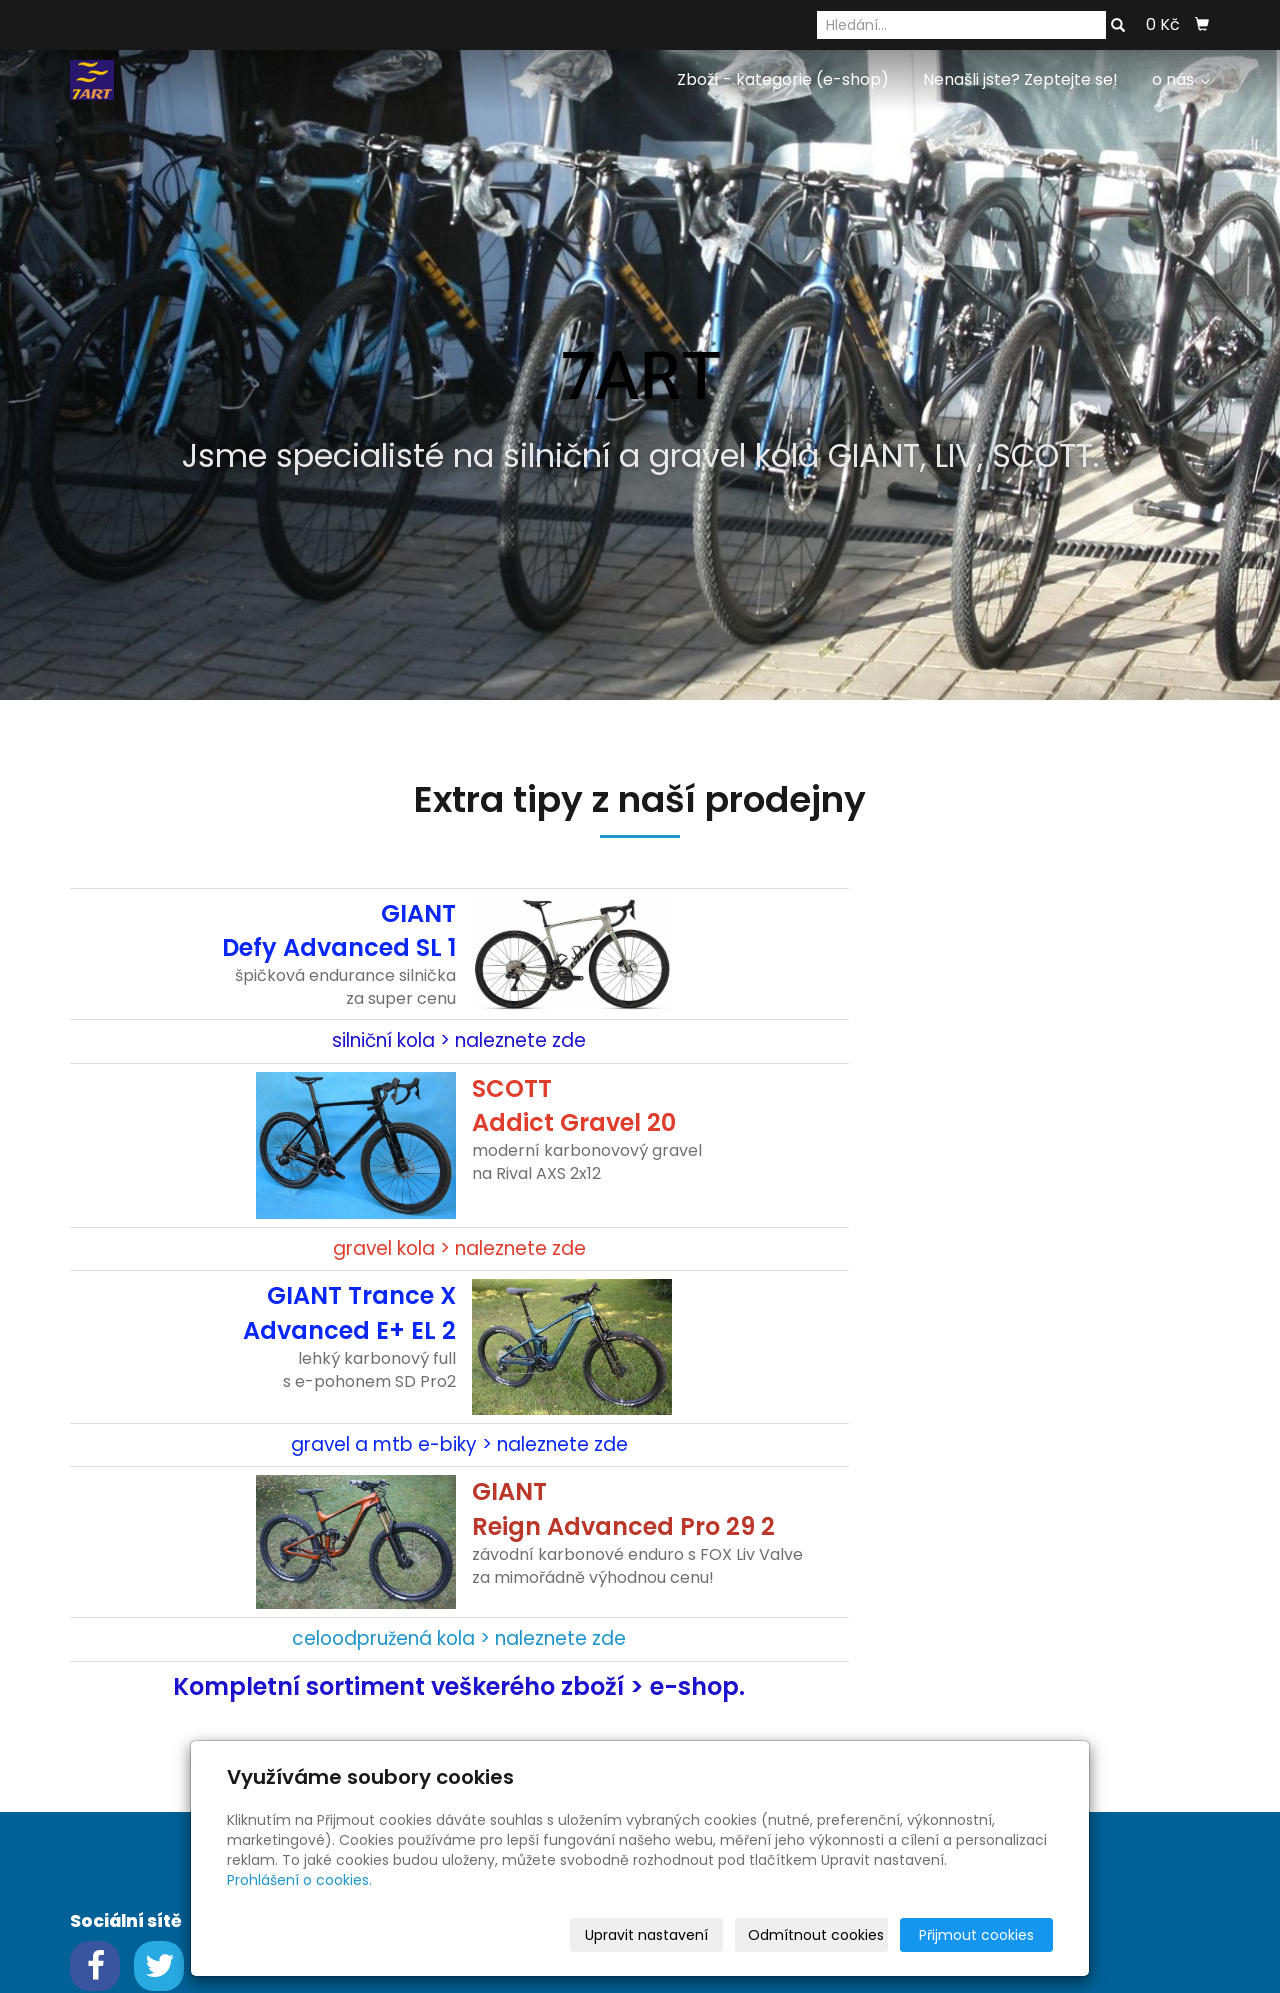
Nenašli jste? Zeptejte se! (1020, 79)
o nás (1181, 79)
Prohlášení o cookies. (299, 1880)
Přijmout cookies (976, 1935)
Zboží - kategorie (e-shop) (783, 79)
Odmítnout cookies (816, 1935)
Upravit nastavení (646, 1935)
